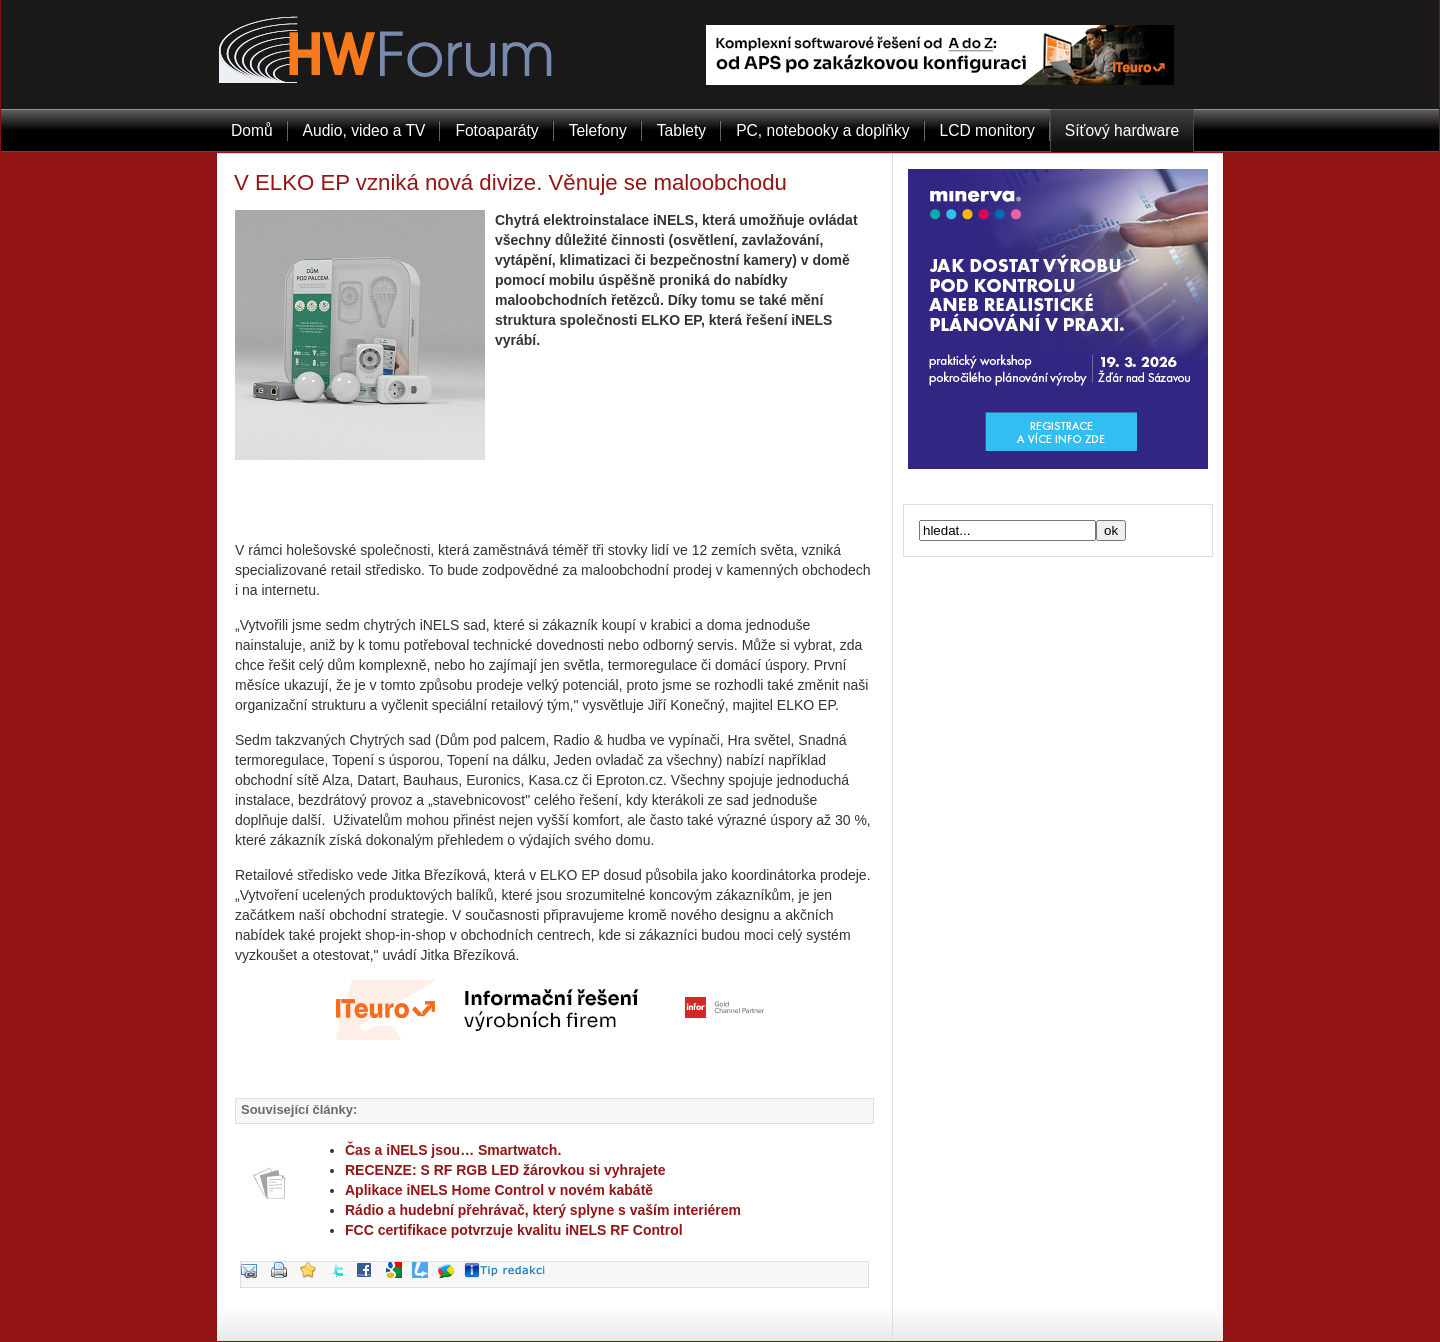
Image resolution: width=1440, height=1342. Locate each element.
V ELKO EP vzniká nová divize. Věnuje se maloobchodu (510, 182)
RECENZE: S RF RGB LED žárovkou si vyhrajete (505, 1170)
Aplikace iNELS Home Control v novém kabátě (499, 1190)
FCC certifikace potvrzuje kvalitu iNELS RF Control (514, 1230)
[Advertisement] (555, 500)
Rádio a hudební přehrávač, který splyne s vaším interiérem (543, 1210)
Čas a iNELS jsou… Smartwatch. (453, 1150)
